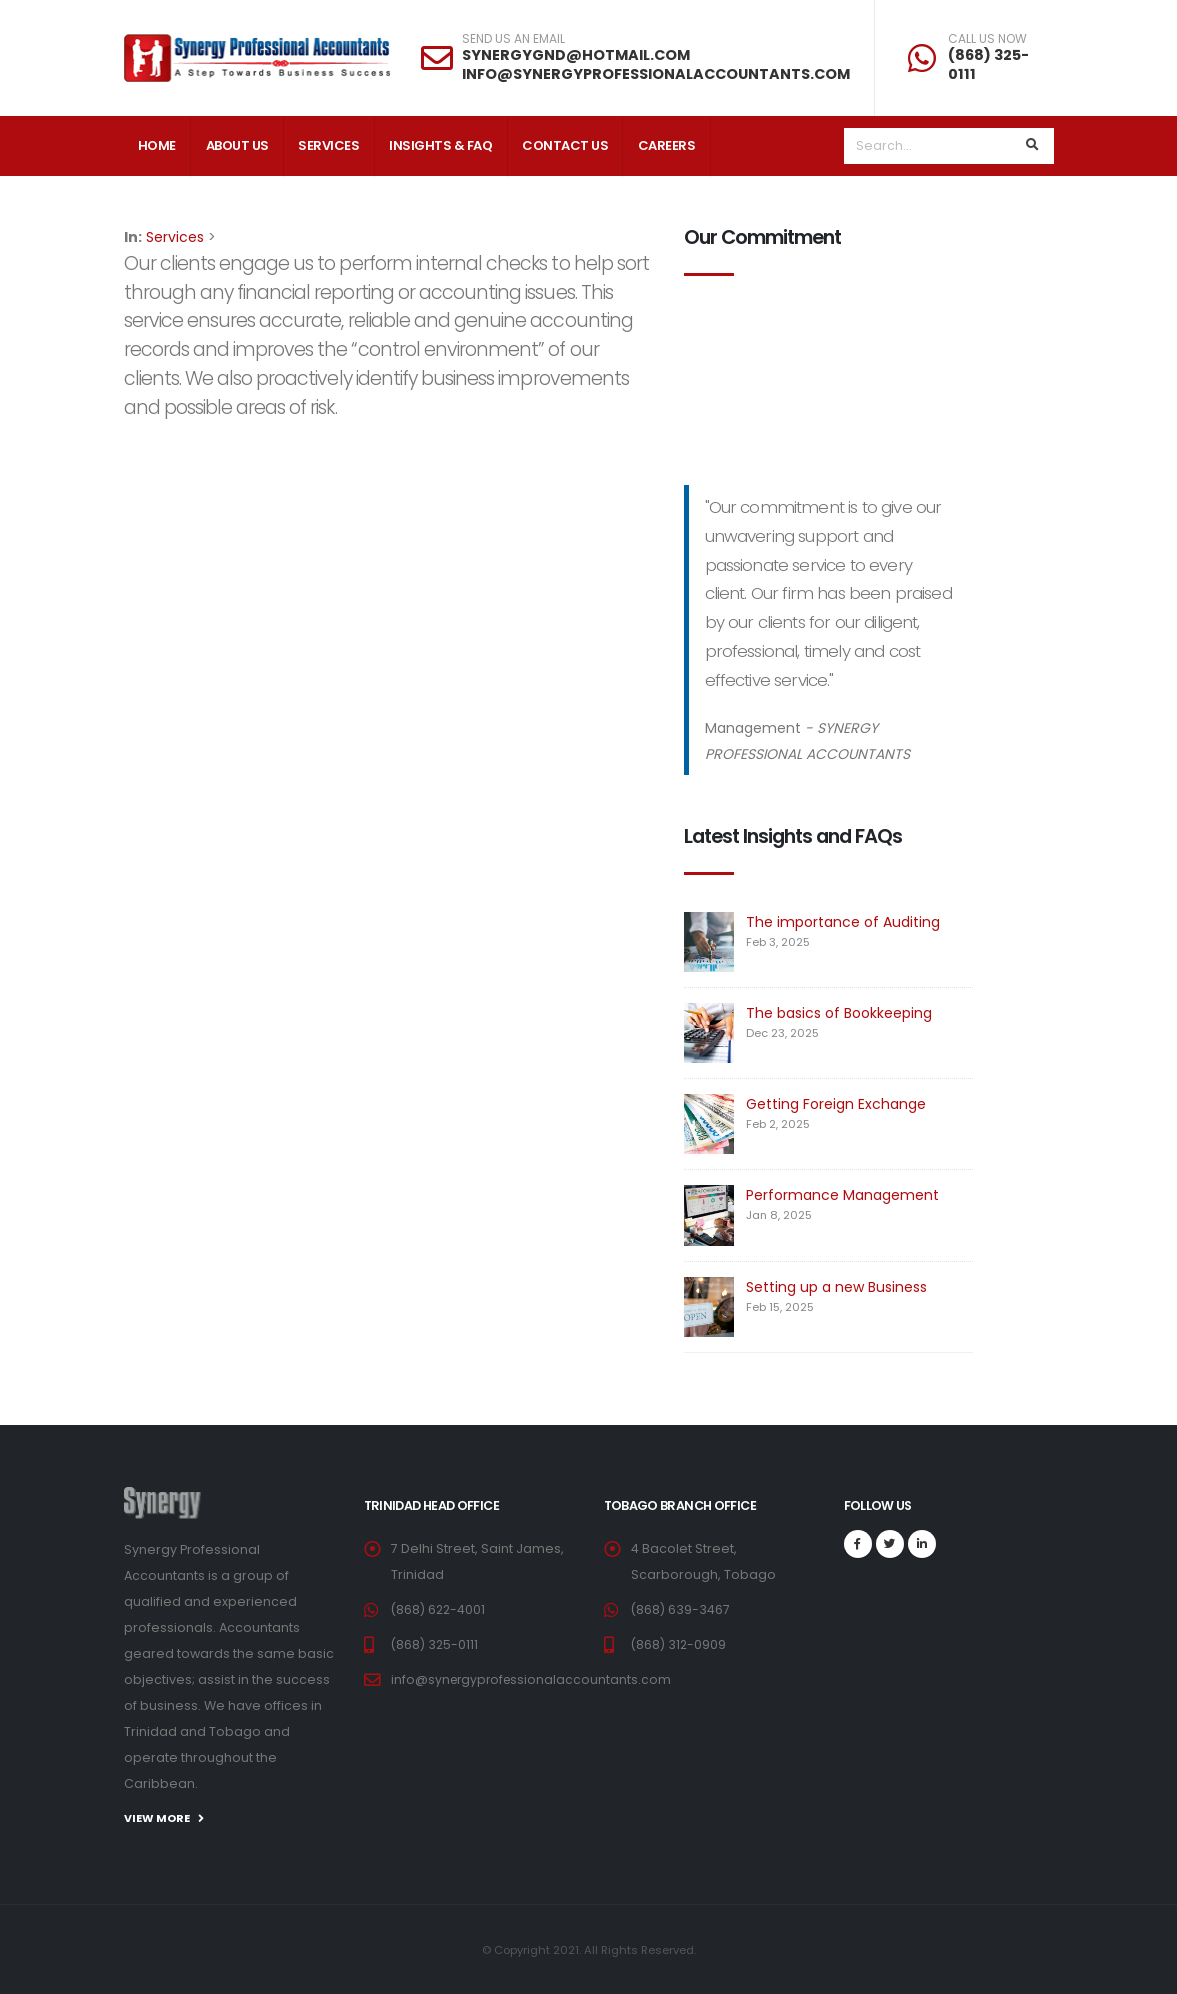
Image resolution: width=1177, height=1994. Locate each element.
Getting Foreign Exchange (836, 1104)
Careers (667, 145)
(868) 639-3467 (681, 1609)
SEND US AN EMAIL (513, 39)
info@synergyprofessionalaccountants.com (534, 1679)
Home (157, 145)
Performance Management (842, 1195)
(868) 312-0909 (679, 1644)
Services (328, 145)
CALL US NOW (987, 39)
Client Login (181, 206)
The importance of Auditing (843, 922)
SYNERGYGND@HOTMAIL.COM (576, 55)
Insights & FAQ (440, 145)
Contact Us (565, 145)
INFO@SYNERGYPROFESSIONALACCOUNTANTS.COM (656, 74)
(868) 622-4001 (439, 1609)
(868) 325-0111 (988, 64)
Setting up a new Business (836, 1287)
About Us (237, 145)
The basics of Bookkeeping (839, 1013)
